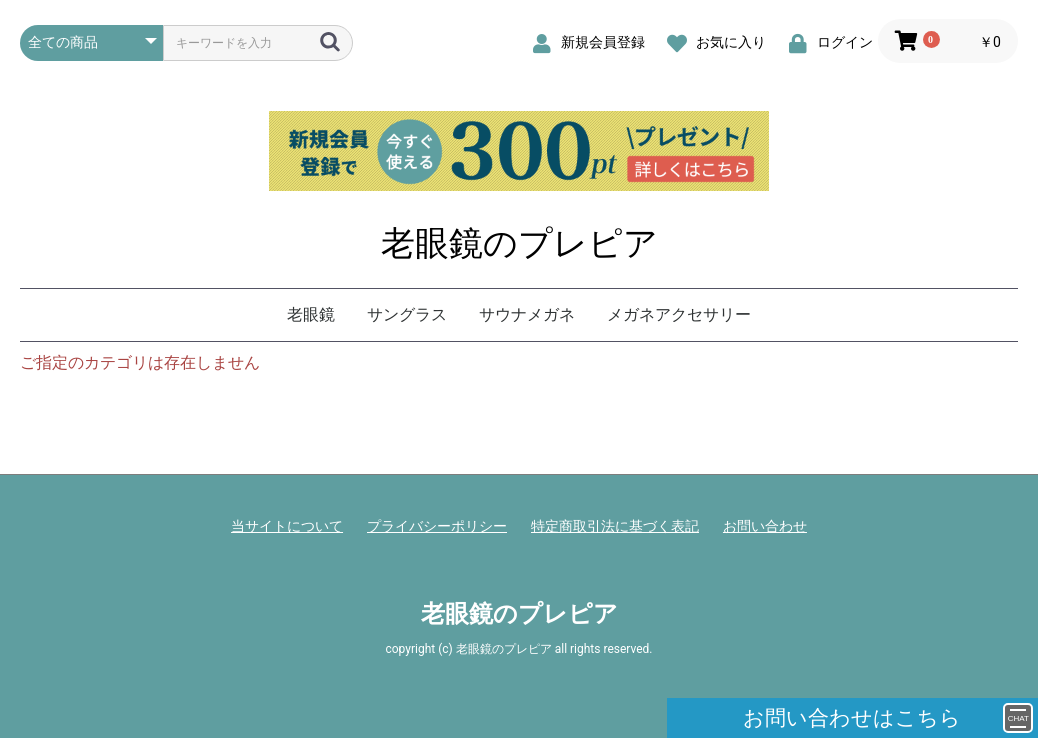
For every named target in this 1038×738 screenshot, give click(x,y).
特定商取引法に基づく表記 (615, 526)
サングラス (407, 314)
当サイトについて (287, 526)
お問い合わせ (765, 526)
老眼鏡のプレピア (519, 243)
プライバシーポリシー (437, 526)
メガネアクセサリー (679, 314)
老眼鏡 (311, 314)
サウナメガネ (527, 314)
